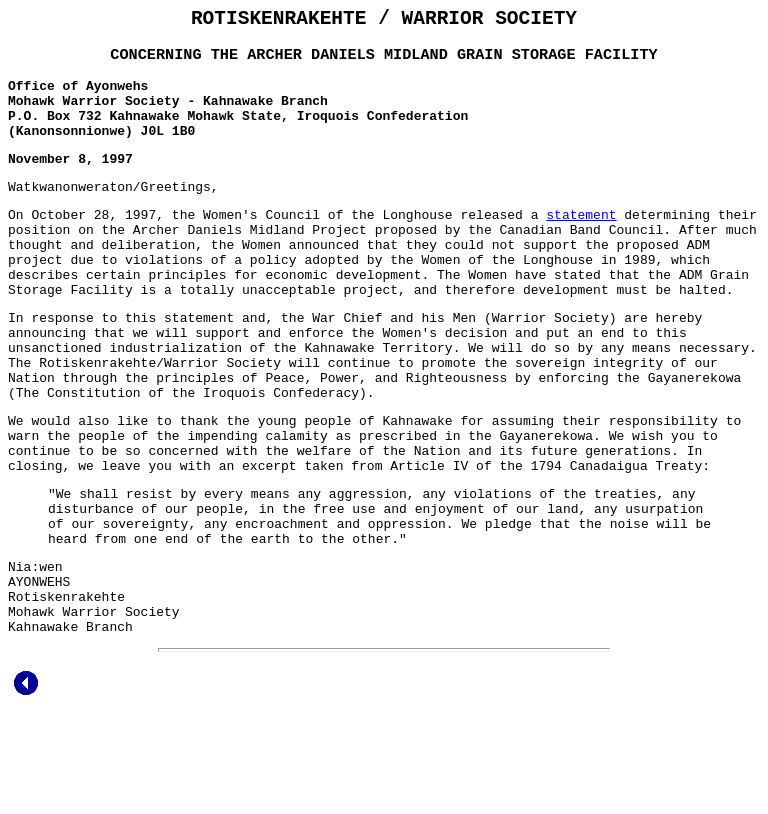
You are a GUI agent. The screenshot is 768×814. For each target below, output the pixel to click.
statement (581, 242)
